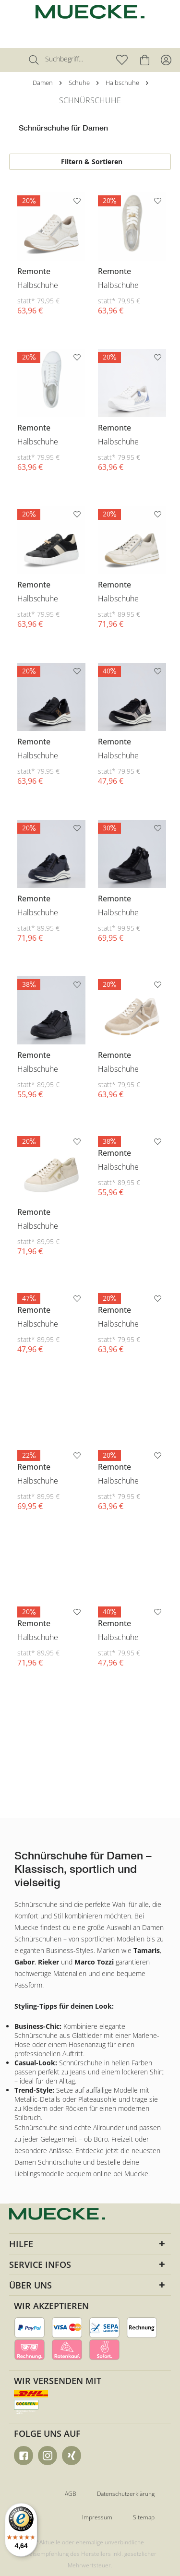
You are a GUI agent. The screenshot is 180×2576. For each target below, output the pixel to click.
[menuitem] (16, 60)
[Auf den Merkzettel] (78, 202)
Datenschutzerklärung (126, 2494)
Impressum (97, 2517)
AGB (70, 2494)
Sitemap (144, 2517)
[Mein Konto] (165, 60)
